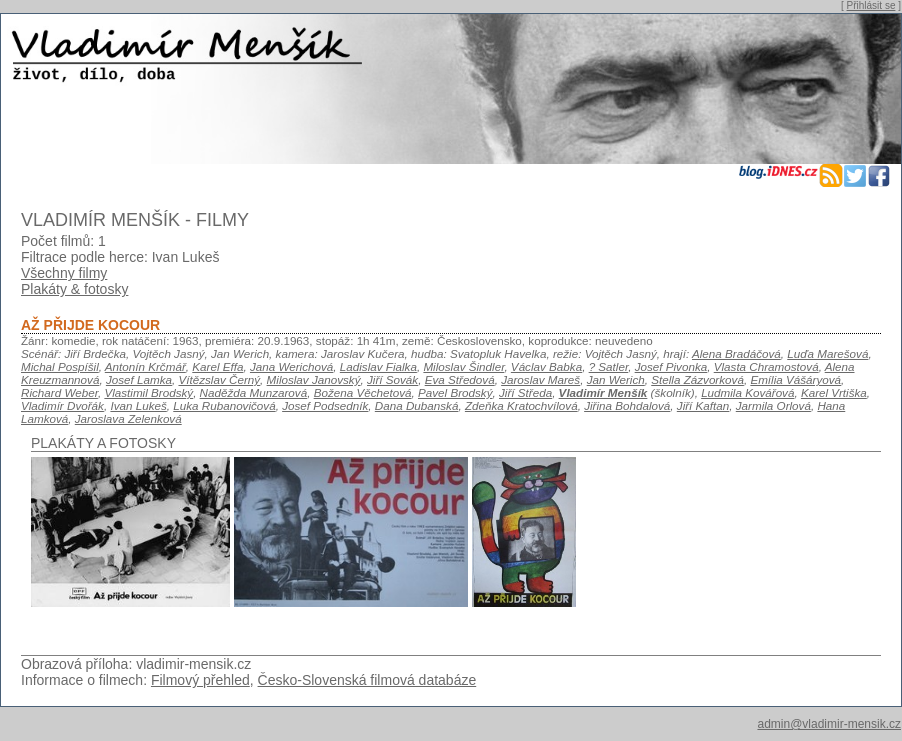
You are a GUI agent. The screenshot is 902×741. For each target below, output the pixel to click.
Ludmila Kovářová (747, 392)
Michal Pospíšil (60, 366)
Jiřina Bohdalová (627, 405)
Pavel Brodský (455, 392)
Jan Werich (616, 379)
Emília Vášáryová (795, 379)
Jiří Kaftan (703, 405)
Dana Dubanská (417, 405)
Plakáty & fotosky (74, 289)
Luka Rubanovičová (224, 405)
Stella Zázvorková (697, 379)
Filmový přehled (200, 680)
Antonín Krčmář (145, 366)
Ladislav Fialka (378, 366)
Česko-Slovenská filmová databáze (367, 680)
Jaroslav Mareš (540, 379)
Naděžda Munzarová (254, 392)
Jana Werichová (291, 366)
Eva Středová (460, 379)
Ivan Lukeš (138, 405)
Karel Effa (217, 366)
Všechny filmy (64, 273)
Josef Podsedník (325, 405)
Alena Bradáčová (736, 353)
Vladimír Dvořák (62, 405)
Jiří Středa (525, 392)
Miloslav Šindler (463, 366)
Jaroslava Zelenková (128, 418)
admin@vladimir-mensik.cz (829, 724)
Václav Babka (546, 366)
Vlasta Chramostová (766, 366)
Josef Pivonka (671, 366)
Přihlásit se (871, 5)
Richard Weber (59, 392)
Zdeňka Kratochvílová (521, 405)
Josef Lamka (139, 379)
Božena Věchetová (363, 392)
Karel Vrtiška (834, 392)
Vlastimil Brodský (148, 392)
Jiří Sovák (392, 379)
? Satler (609, 366)
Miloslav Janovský (314, 379)
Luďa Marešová (827, 353)
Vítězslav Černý (219, 379)
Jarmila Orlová (773, 405)
